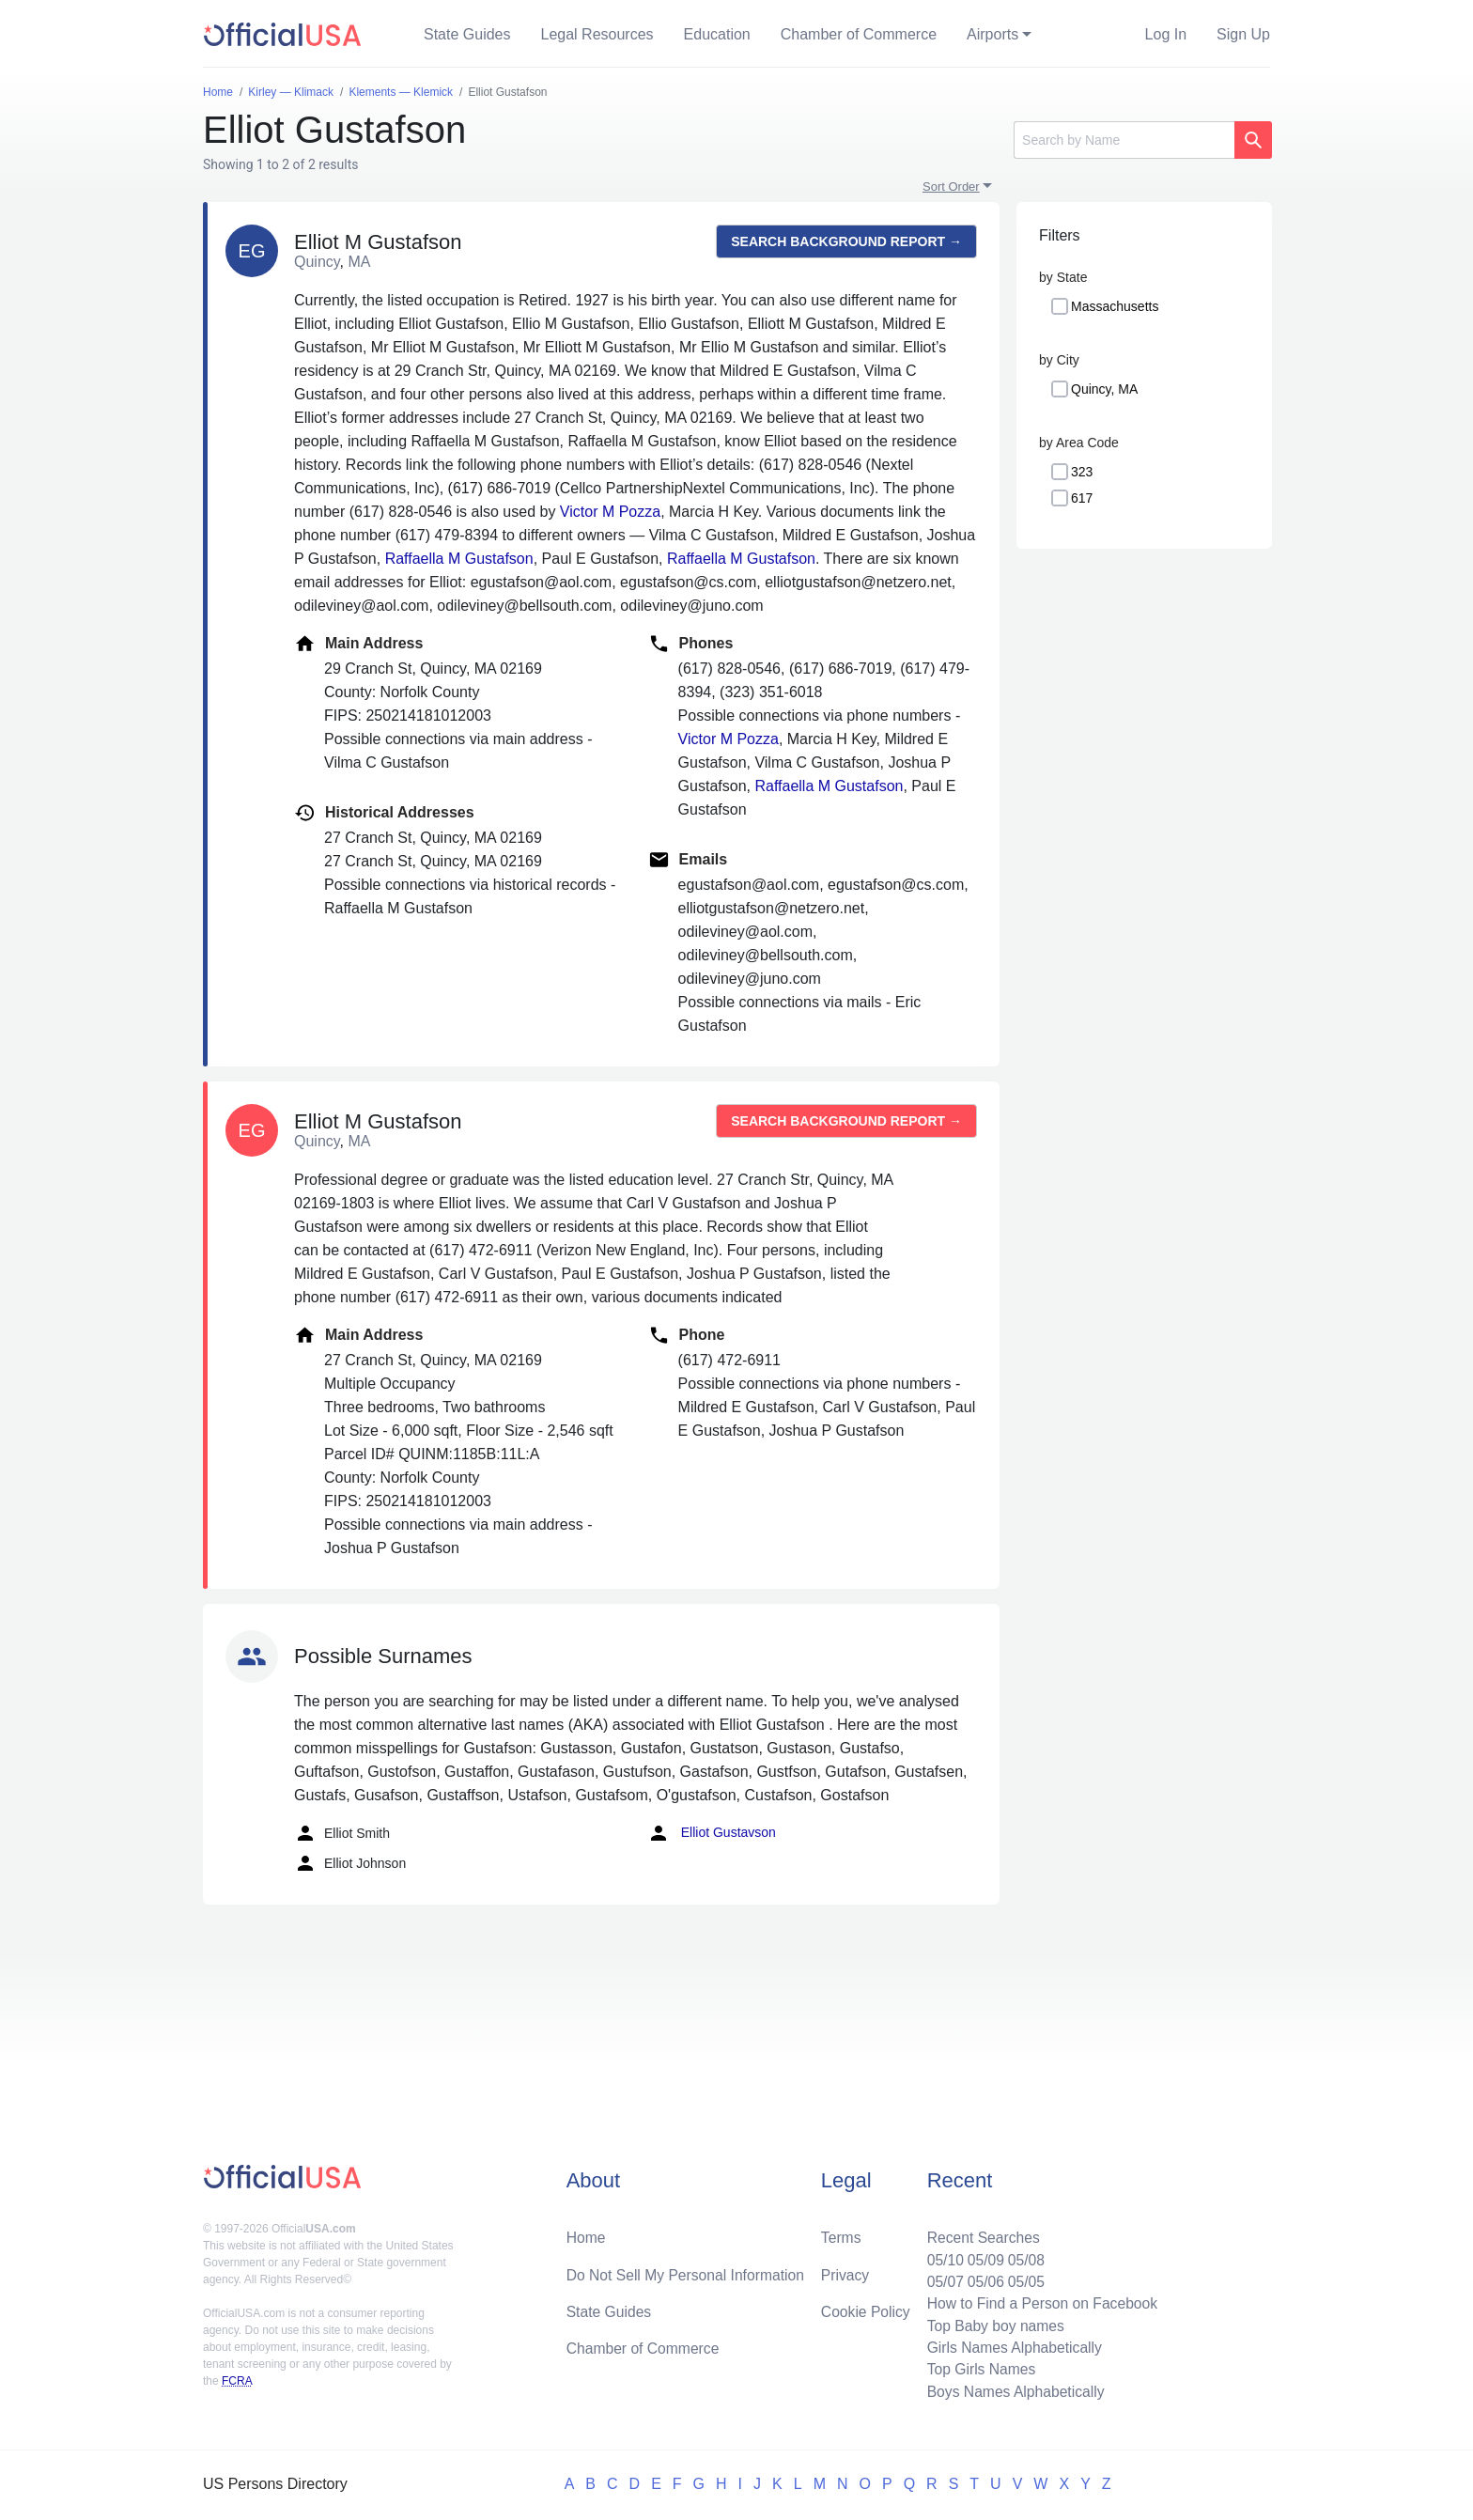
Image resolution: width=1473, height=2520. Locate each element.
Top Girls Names (977, 2368)
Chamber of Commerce (859, 34)
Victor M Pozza (610, 512)
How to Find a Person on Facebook (1039, 2301)
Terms (840, 2233)
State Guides (467, 34)
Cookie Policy (865, 2308)
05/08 (1023, 2255)
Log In (1165, 34)
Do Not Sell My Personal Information (688, 2271)
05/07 (940, 2278)
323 (1082, 471)
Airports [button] (992, 34)
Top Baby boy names (992, 2323)
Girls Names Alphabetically (1011, 2346)
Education (717, 34)
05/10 (940, 2255)
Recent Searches (979, 2233)
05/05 (1023, 2278)
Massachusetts (1114, 306)
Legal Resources (597, 34)
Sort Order (951, 186)
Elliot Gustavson (711, 1833)
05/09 (981, 2255)
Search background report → (846, 241)
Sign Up (1243, 34)
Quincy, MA (1104, 389)
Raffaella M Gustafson (459, 559)
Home (586, 2233)
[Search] (1124, 140)
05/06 (981, 2278)
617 (1082, 498)
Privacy (844, 2271)
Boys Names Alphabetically (1012, 2391)
